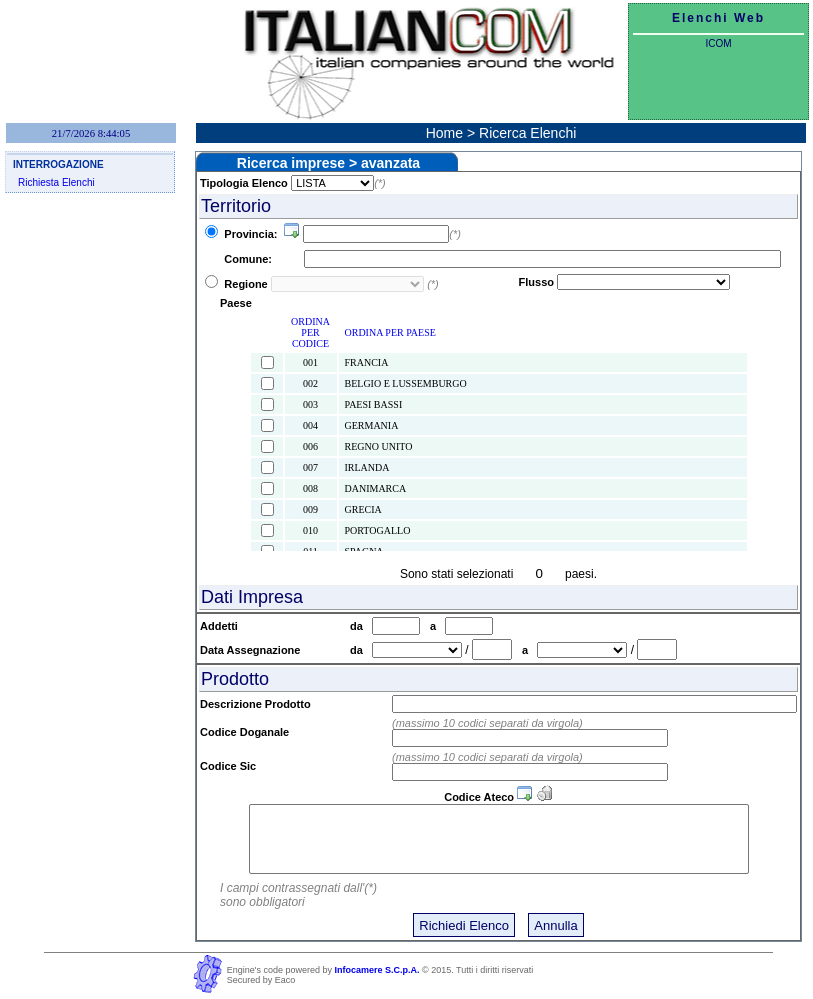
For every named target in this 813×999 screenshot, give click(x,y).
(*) (380, 183)
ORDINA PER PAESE (390, 332)
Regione (245, 284)
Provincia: (252, 234)
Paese (236, 303)
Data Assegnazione (253, 650)
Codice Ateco (479, 797)
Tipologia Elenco (244, 183)
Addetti (222, 626)
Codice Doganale (244, 732)
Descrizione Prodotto (255, 704)
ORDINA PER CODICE (310, 332)
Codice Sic (228, 766)
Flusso (536, 282)
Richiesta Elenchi (56, 182)
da (361, 626)
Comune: (252, 259)
